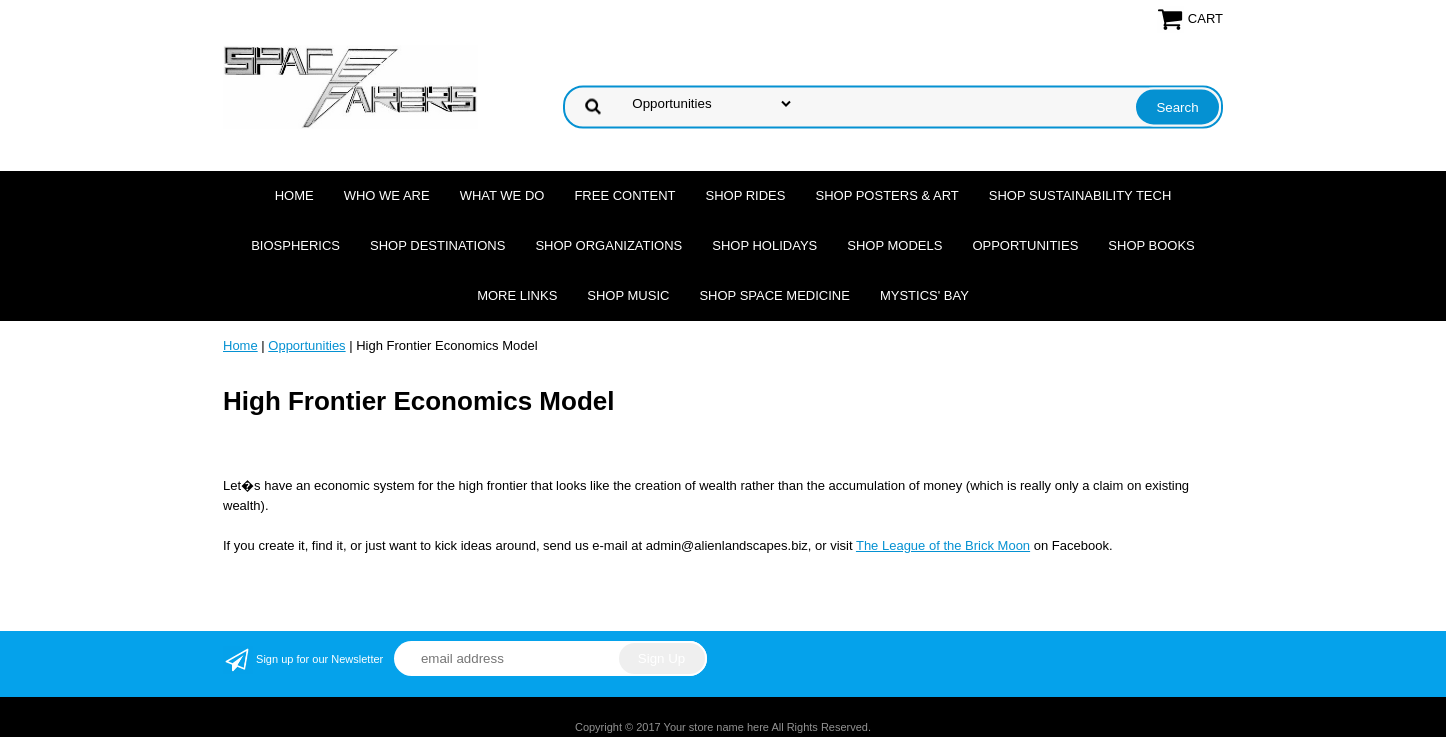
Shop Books (1151, 245)
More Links (517, 295)
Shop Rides (746, 195)
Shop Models (894, 245)
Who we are (387, 195)
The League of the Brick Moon (943, 545)
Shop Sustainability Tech (1080, 195)
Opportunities (1025, 245)
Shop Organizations (608, 245)
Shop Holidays (764, 245)
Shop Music (628, 295)
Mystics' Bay (924, 295)
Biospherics (295, 245)
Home (294, 195)
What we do (502, 195)
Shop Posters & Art (886, 195)
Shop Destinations (437, 245)
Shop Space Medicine (774, 295)
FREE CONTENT (624, 195)
